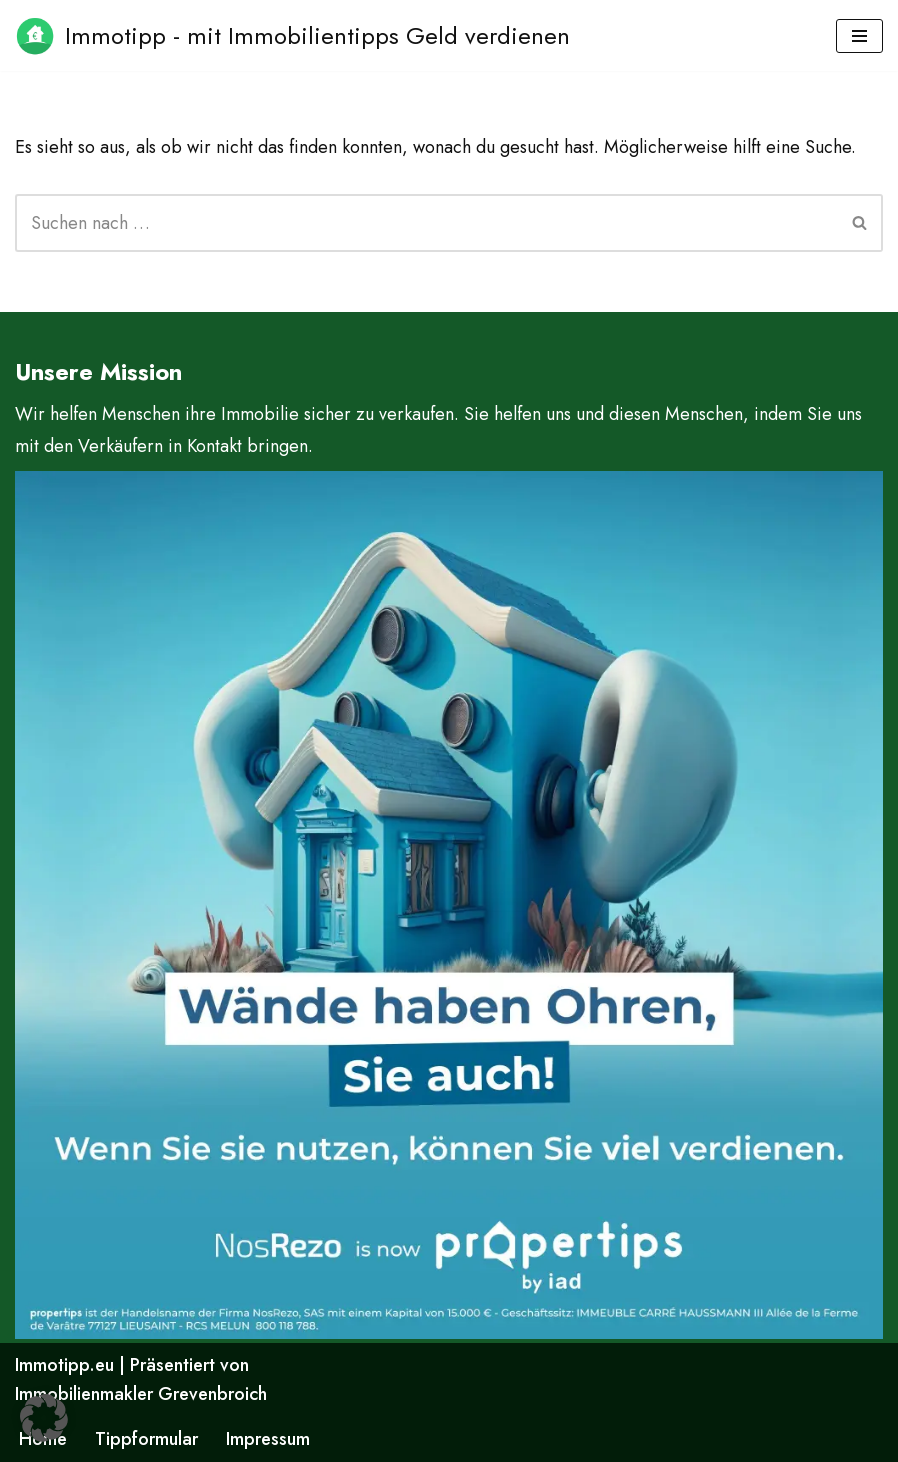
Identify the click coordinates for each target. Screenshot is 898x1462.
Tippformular (146, 1439)
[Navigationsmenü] (859, 36)
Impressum (268, 1439)
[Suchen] (426, 223)
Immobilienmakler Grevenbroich (141, 1394)
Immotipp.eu (64, 1365)
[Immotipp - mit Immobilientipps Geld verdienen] (292, 35)
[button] (44, 1418)
